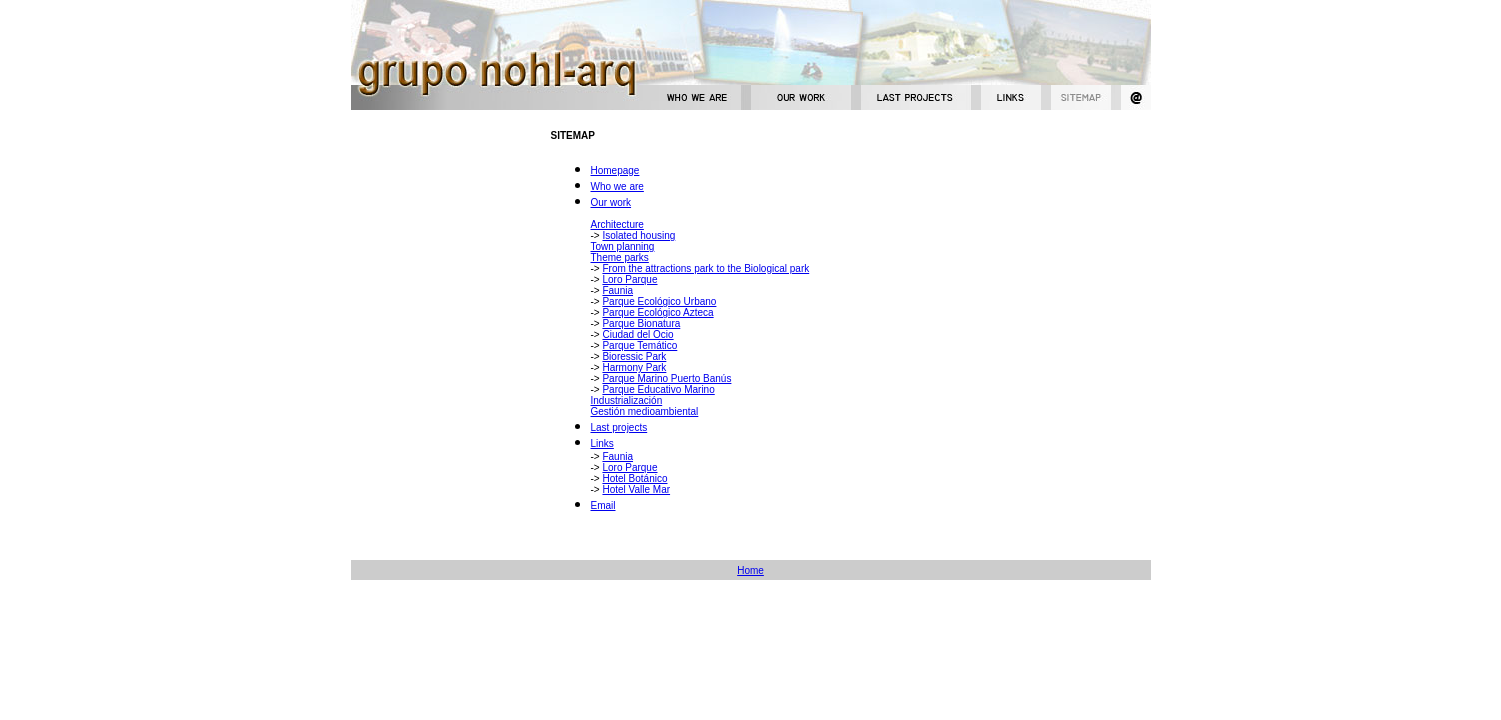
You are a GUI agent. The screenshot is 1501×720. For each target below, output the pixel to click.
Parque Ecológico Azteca (657, 312)
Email (603, 505)
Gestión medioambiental (645, 411)
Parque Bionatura (641, 323)
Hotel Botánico (634, 478)
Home (750, 570)
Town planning (623, 246)
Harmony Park (634, 367)
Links (602, 443)
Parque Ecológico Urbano (659, 301)
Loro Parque (629, 279)
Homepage (615, 170)
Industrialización (627, 400)
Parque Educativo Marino (658, 389)
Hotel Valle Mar (636, 489)
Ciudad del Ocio (637, 334)
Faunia (617, 290)
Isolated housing (638, 235)
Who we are (617, 186)
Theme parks (620, 257)
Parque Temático (639, 345)
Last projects (619, 427)
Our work (611, 202)
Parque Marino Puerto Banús (666, 378)
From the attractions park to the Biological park (705, 268)
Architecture (617, 224)
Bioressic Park (634, 356)
